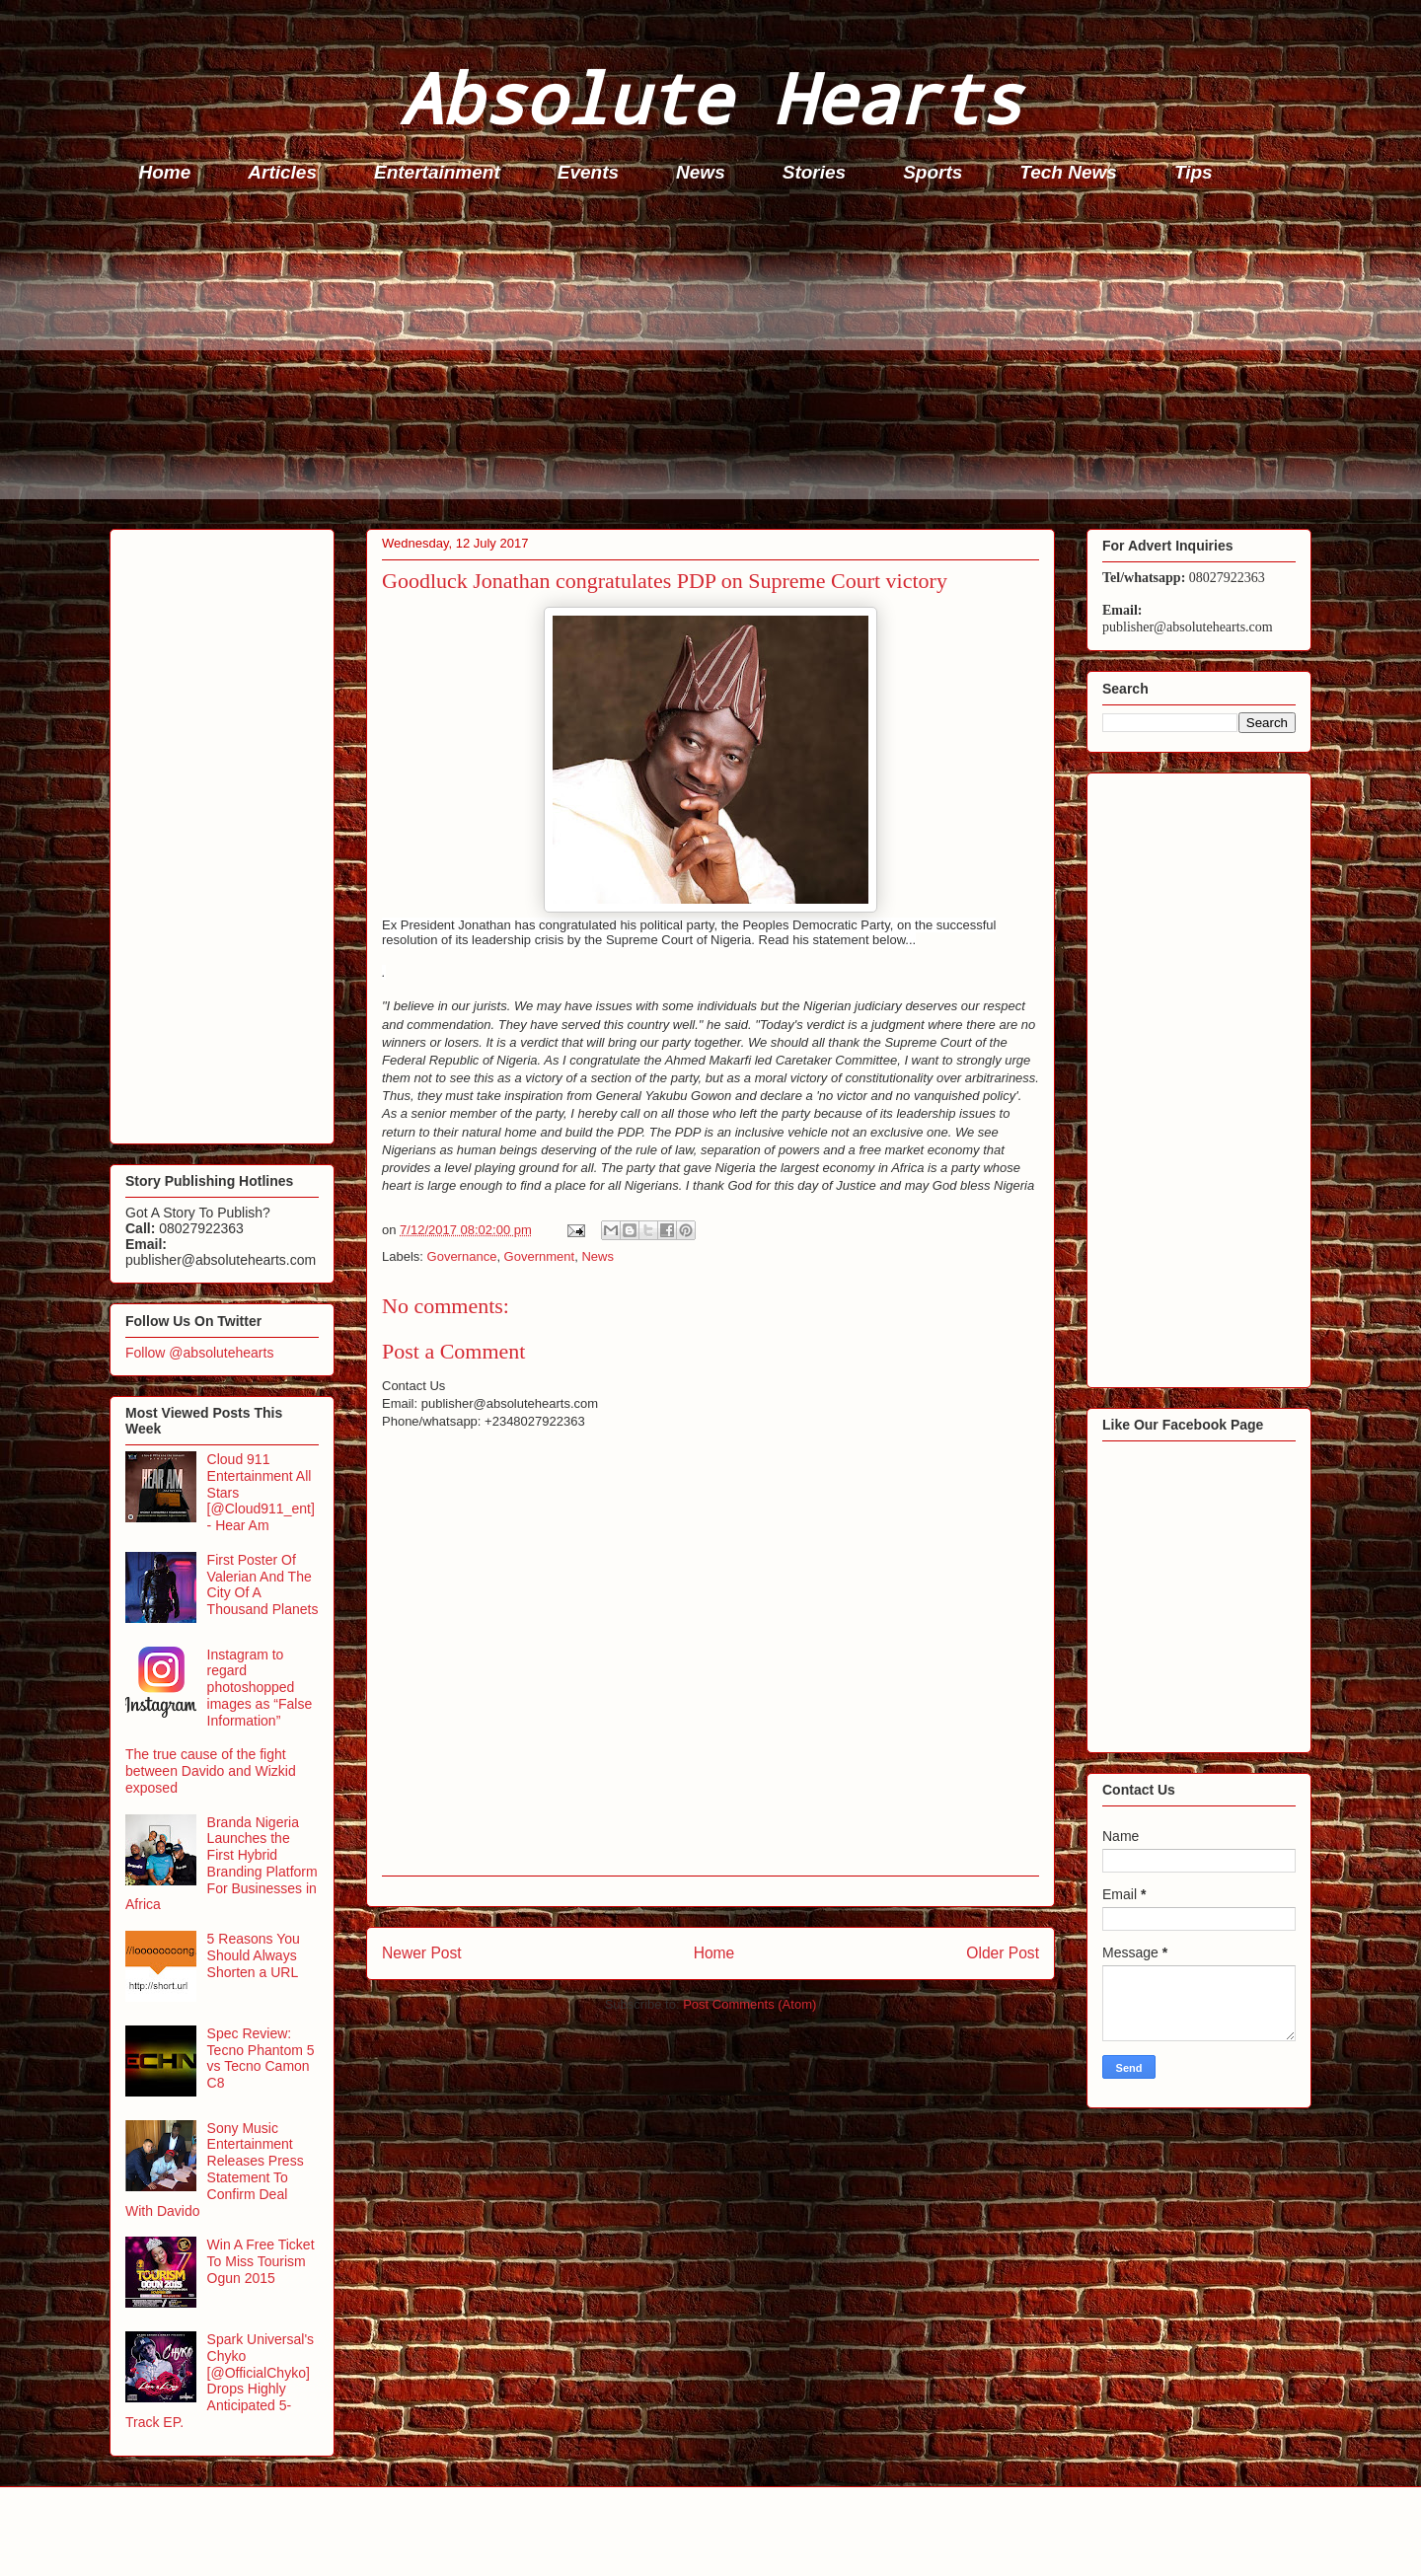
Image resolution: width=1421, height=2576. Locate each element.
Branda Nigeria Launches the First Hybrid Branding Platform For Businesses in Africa (221, 1863)
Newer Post (422, 1953)
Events (588, 172)
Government (539, 1256)
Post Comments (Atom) (749, 2004)
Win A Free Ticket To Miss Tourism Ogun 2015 (261, 2261)
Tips (1193, 172)
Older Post (1002, 1953)
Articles (282, 172)
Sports (932, 172)
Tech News (1068, 172)
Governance (462, 1256)
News (700, 172)
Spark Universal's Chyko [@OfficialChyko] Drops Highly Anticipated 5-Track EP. (219, 2380)
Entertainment (437, 172)
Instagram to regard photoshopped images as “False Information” (260, 1688)
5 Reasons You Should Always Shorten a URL (253, 1955)
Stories (814, 172)
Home (165, 172)
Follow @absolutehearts (199, 1353)
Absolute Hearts (710, 97)
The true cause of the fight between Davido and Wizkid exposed (210, 1771)
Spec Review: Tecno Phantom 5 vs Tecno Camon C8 (261, 2058)
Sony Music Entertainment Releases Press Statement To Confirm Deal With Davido (214, 2169)
